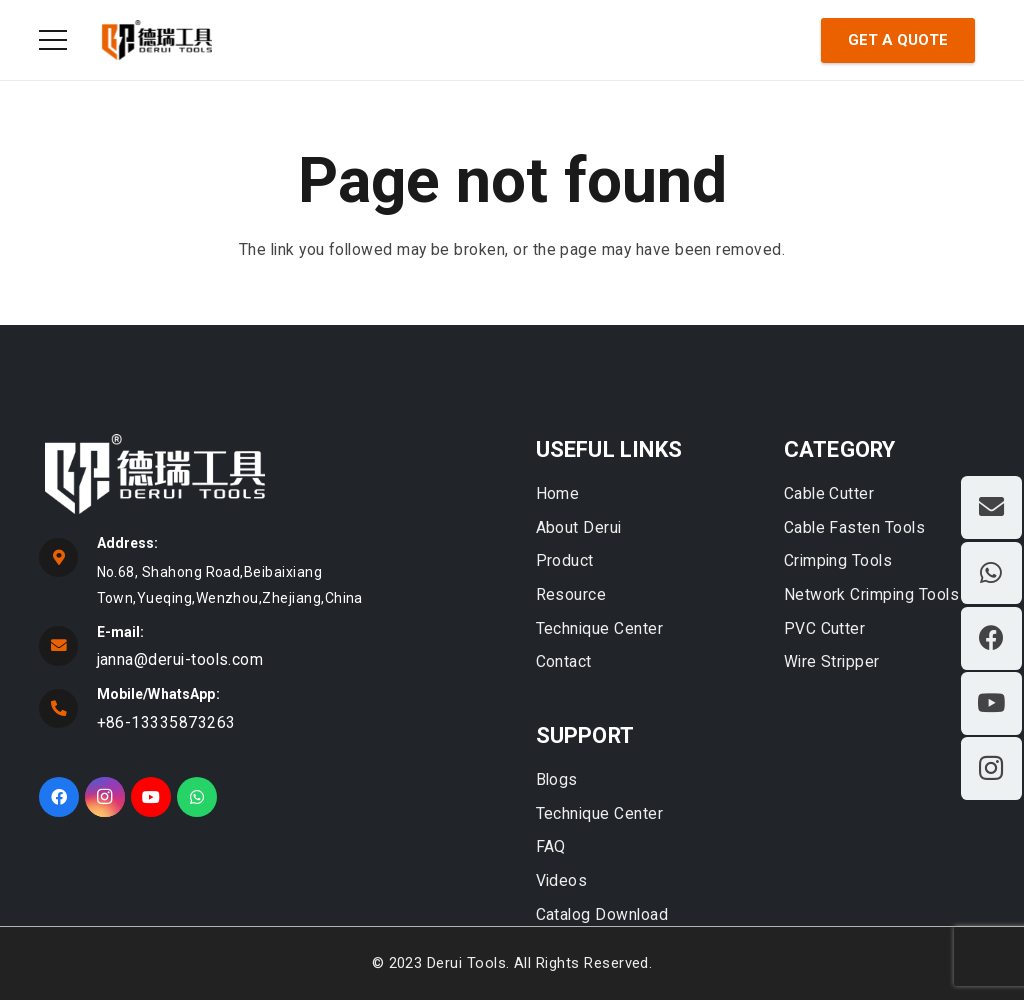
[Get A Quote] (898, 40)
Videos (562, 880)
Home (558, 493)
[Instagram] (105, 797)
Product (565, 560)
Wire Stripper (832, 661)
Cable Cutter (829, 493)
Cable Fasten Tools (854, 527)
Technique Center (600, 628)
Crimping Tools (838, 560)
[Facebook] (59, 797)
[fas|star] (266, 478)
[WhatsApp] (197, 797)
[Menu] (53, 40)
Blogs (557, 779)
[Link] (157, 40)
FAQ (551, 846)
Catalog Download (602, 914)
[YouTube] (151, 797)
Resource (571, 594)
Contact (564, 661)
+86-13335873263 (166, 722)
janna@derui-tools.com (180, 659)
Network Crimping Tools (871, 594)
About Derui (579, 527)
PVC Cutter (825, 628)
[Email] (991, 507)
